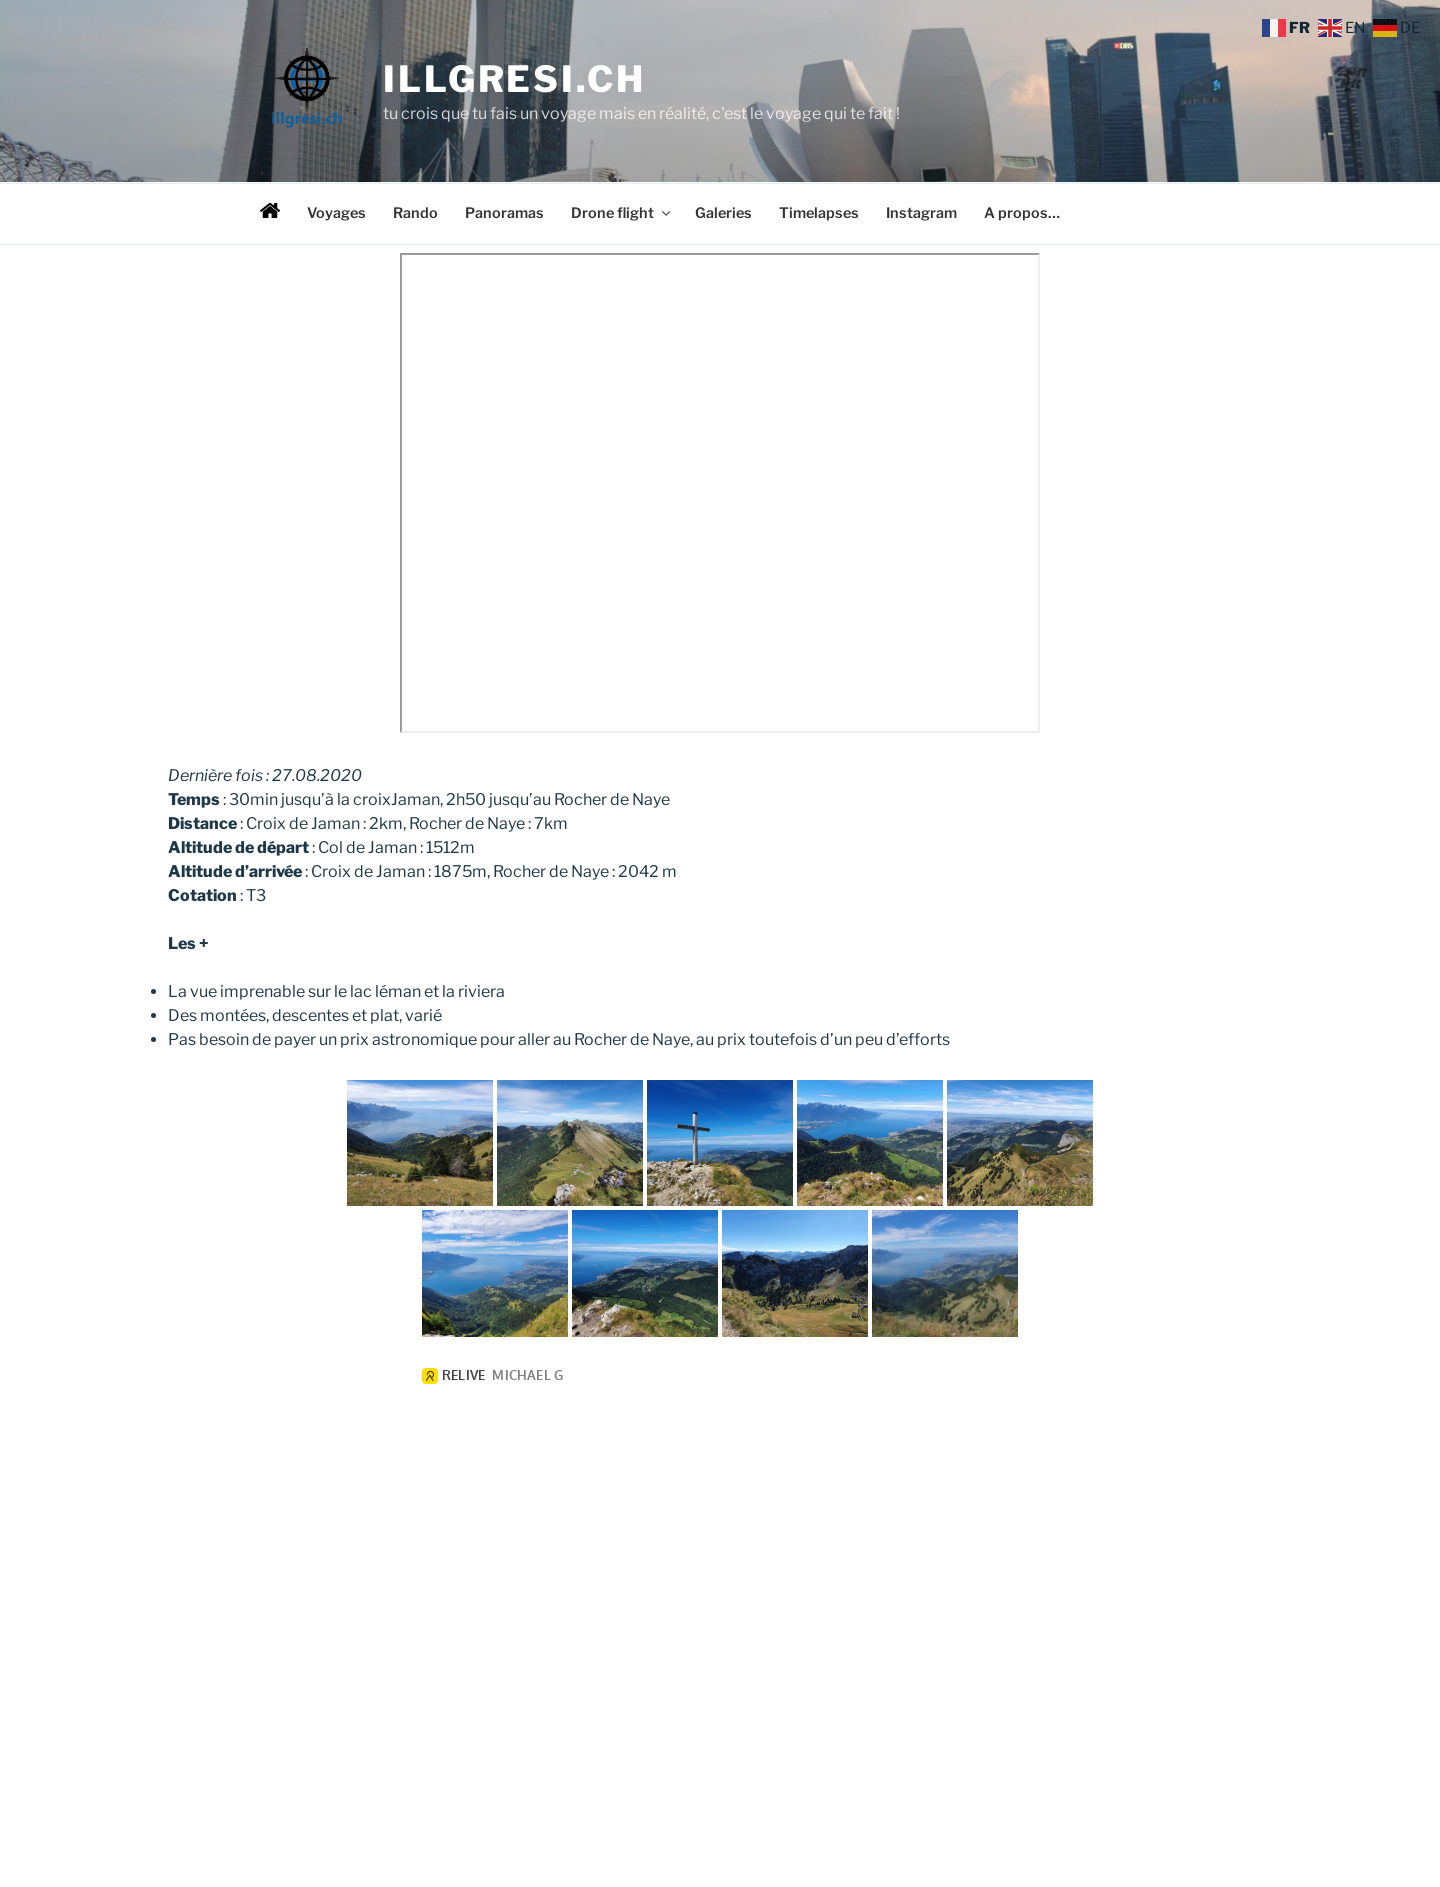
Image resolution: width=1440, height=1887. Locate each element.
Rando (415, 213)
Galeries (723, 213)
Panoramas (504, 213)
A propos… (1022, 213)
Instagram (921, 213)
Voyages (336, 213)
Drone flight (622, 213)
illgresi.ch (514, 79)
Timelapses (819, 213)
